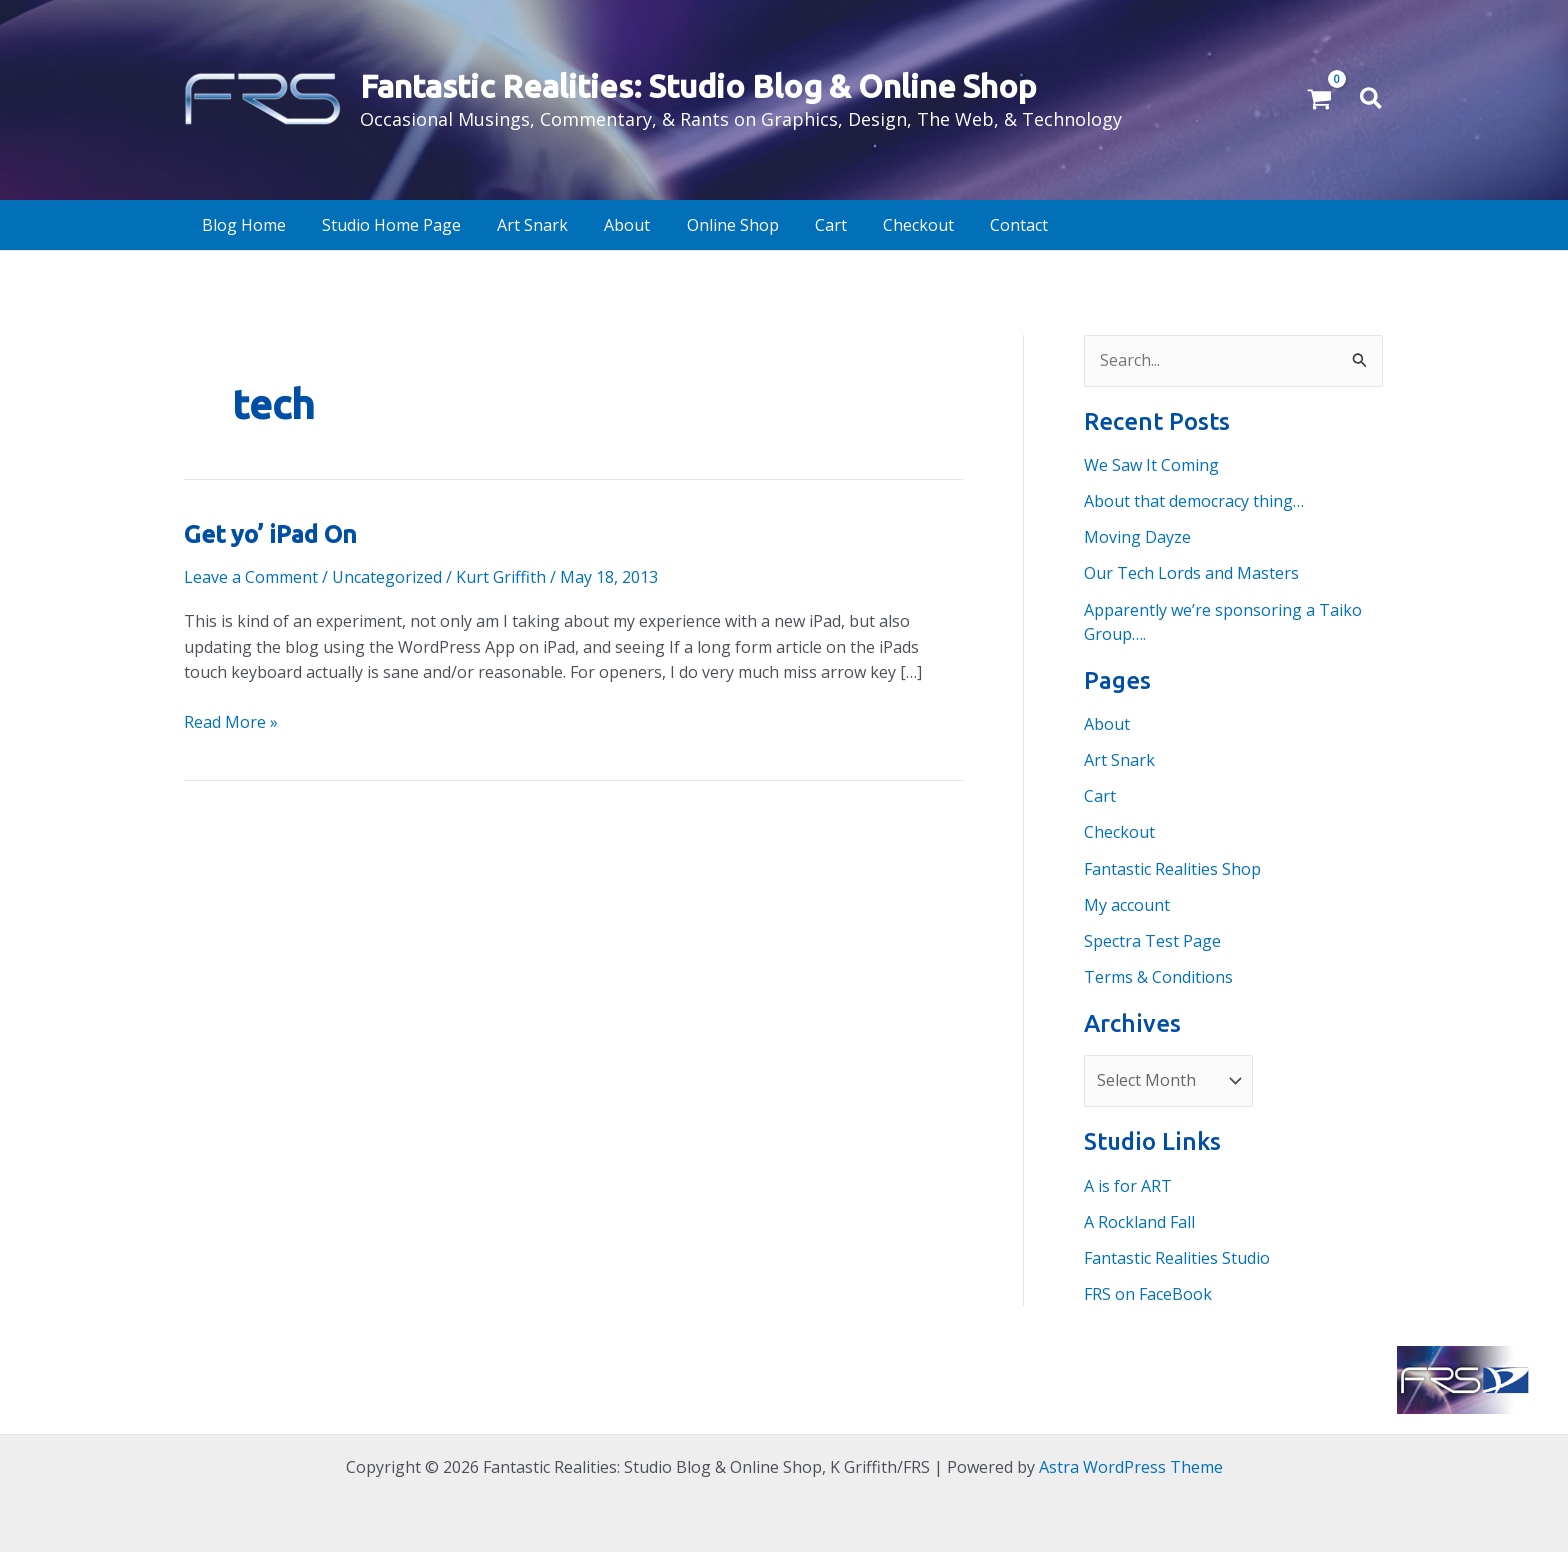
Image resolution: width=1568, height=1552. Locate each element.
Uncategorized (387, 577)
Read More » (231, 722)
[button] (1372, 100)
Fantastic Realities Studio (1177, 1255)
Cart (767, 225)
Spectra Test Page (1152, 939)
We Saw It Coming (1151, 465)
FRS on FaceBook (1148, 1291)
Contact (933, 225)
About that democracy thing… (1194, 501)
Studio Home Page (372, 225)
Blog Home (236, 225)
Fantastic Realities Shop (1172, 867)
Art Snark (502, 225)
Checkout (843, 225)
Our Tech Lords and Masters (1191, 573)
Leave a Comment (251, 577)
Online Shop (680, 225)
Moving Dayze (1137, 537)
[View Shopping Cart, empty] (1320, 100)
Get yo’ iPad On (269, 534)
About (586, 225)
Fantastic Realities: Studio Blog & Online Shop (698, 86)
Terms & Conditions (1158, 975)
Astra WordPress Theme (1131, 1464)
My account (1127, 903)
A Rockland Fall (1139, 1219)
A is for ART (1128, 1183)
